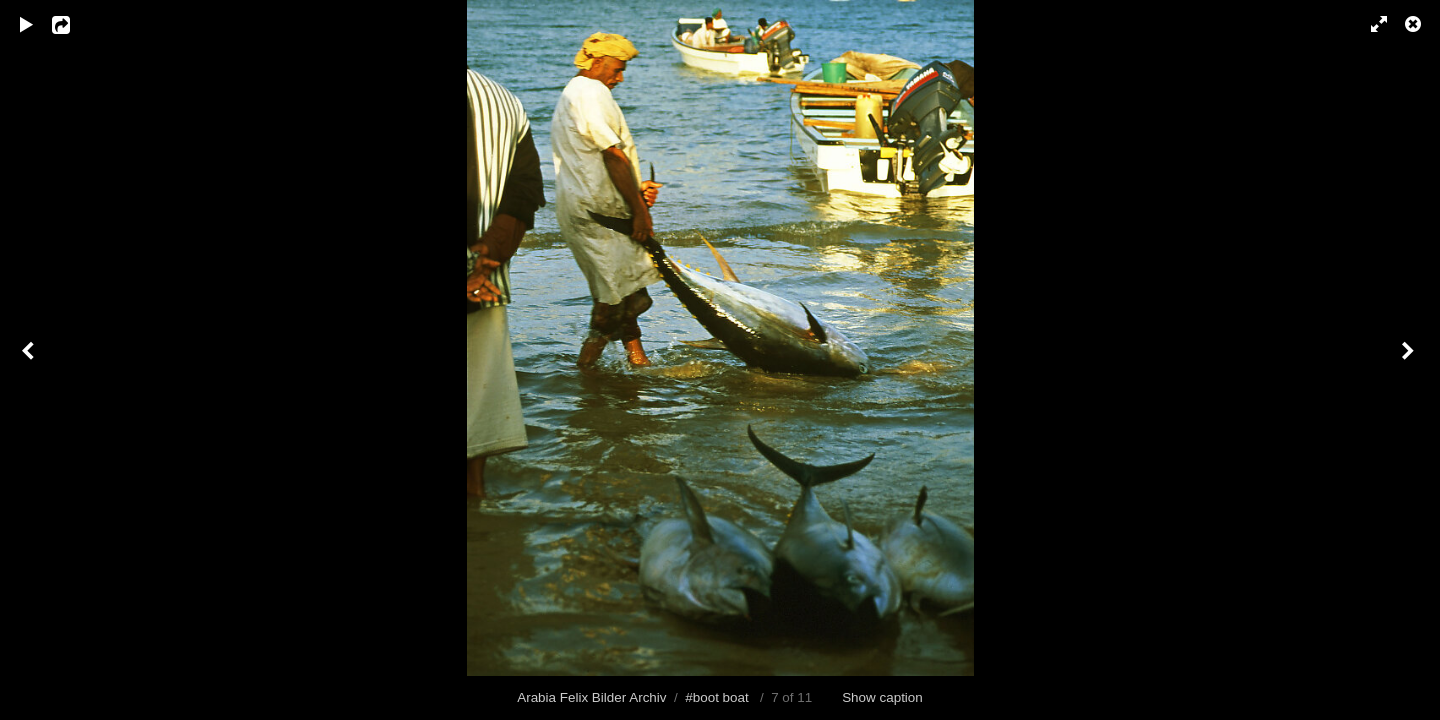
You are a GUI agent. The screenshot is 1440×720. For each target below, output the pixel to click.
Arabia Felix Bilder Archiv (591, 697)
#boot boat (717, 697)
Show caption (882, 697)
